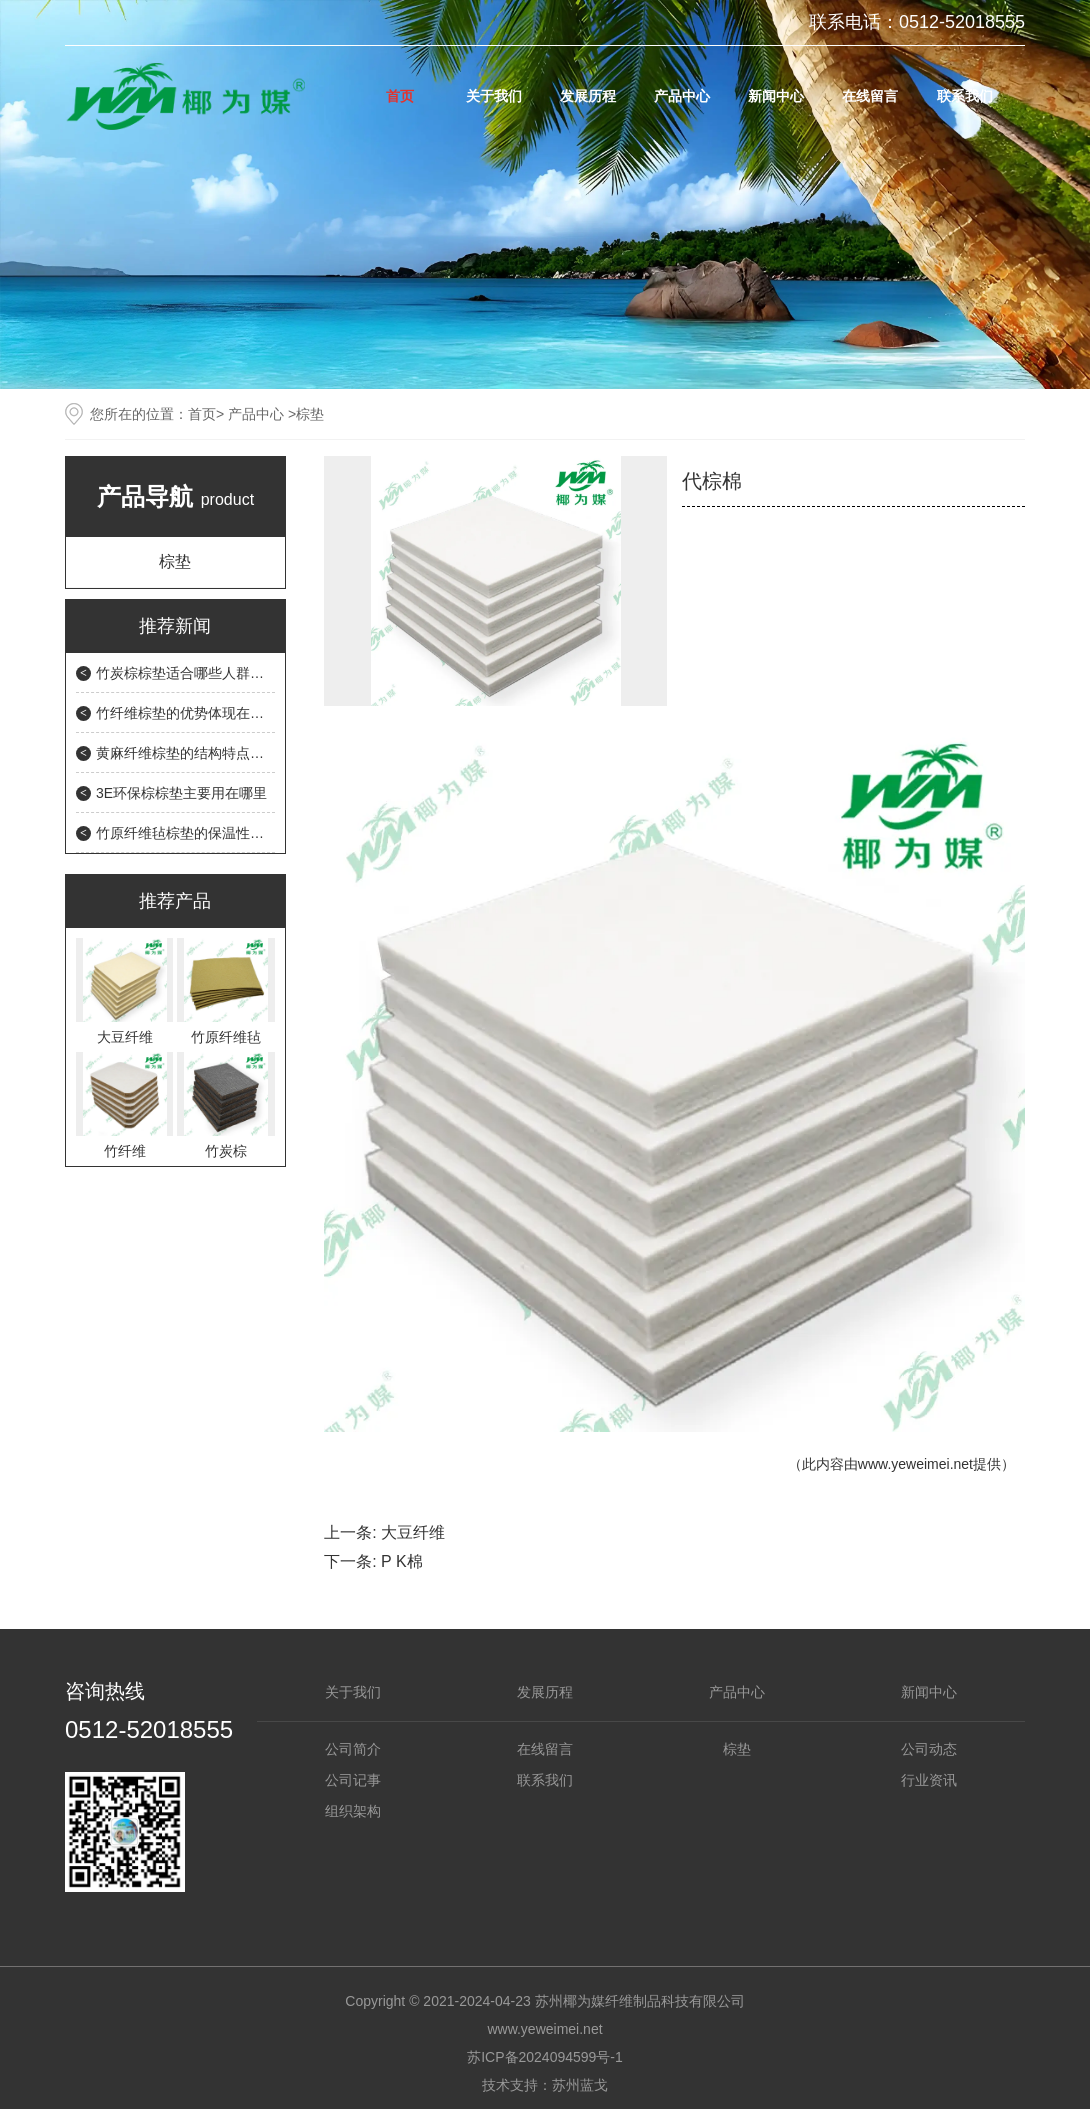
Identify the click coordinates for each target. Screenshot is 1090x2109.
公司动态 (929, 1749)
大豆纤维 (413, 1532)
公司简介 (353, 1749)
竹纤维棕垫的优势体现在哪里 (187, 713)
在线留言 (870, 96)
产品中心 (682, 96)
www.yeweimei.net (915, 1464)
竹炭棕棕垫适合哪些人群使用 (187, 673)
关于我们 (494, 96)
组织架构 (353, 1811)
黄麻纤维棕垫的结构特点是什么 (194, 753)
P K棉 (402, 1561)
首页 (400, 96)
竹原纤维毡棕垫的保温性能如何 (194, 833)
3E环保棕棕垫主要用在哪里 (181, 793)
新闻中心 (776, 96)
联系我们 (965, 96)
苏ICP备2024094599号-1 (545, 2057)
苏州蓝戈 (580, 2085)
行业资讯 (929, 1780)
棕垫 (175, 561)
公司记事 (353, 1780)
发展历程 (588, 96)
